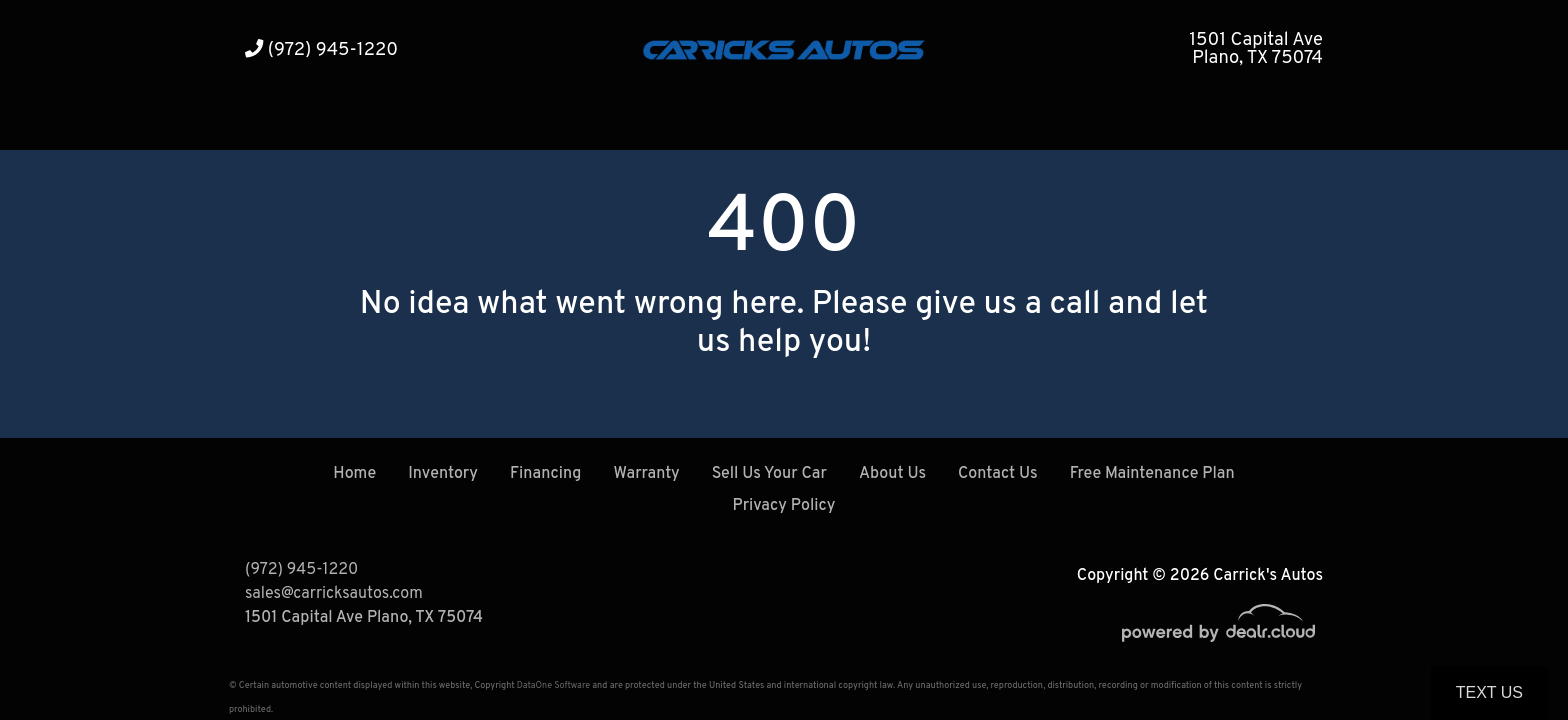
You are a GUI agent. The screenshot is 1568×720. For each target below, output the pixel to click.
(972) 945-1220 (321, 50)
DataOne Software (553, 685)
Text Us (1489, 692)
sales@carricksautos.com (334, 594)
